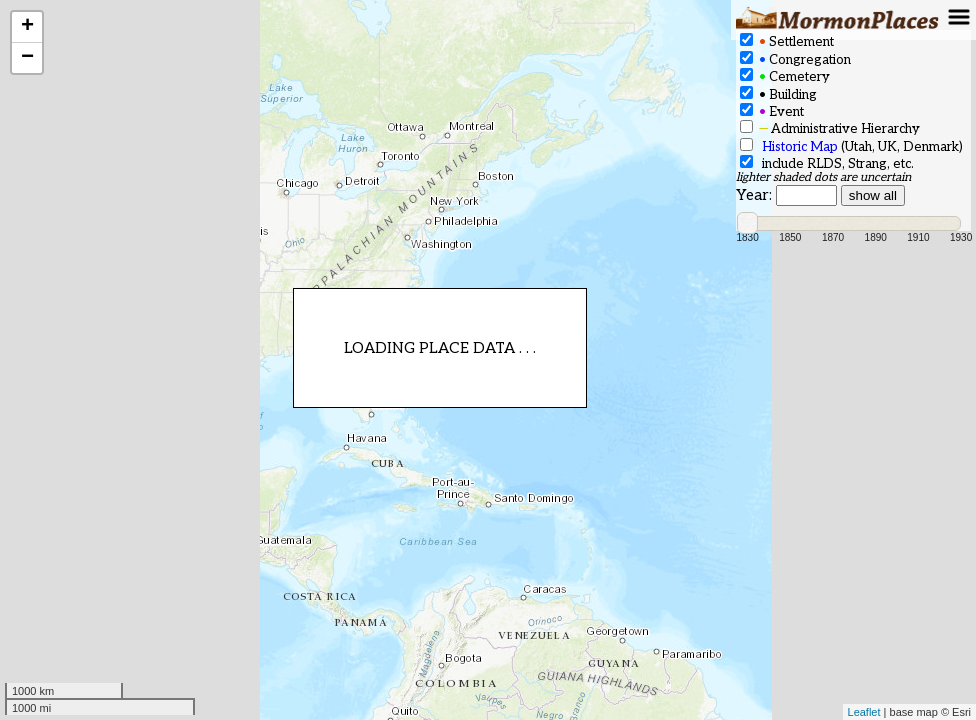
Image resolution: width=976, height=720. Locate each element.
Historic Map (800, 147)
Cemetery (785, 76)
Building (778, 94)
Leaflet (864, 712)
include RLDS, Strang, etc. (827, 163)
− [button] (27, 58)
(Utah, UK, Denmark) (851, 146)
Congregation (795, 59)
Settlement (787, 41)
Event (772, 111)
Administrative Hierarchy (830, 128)
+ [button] (27, 27)
